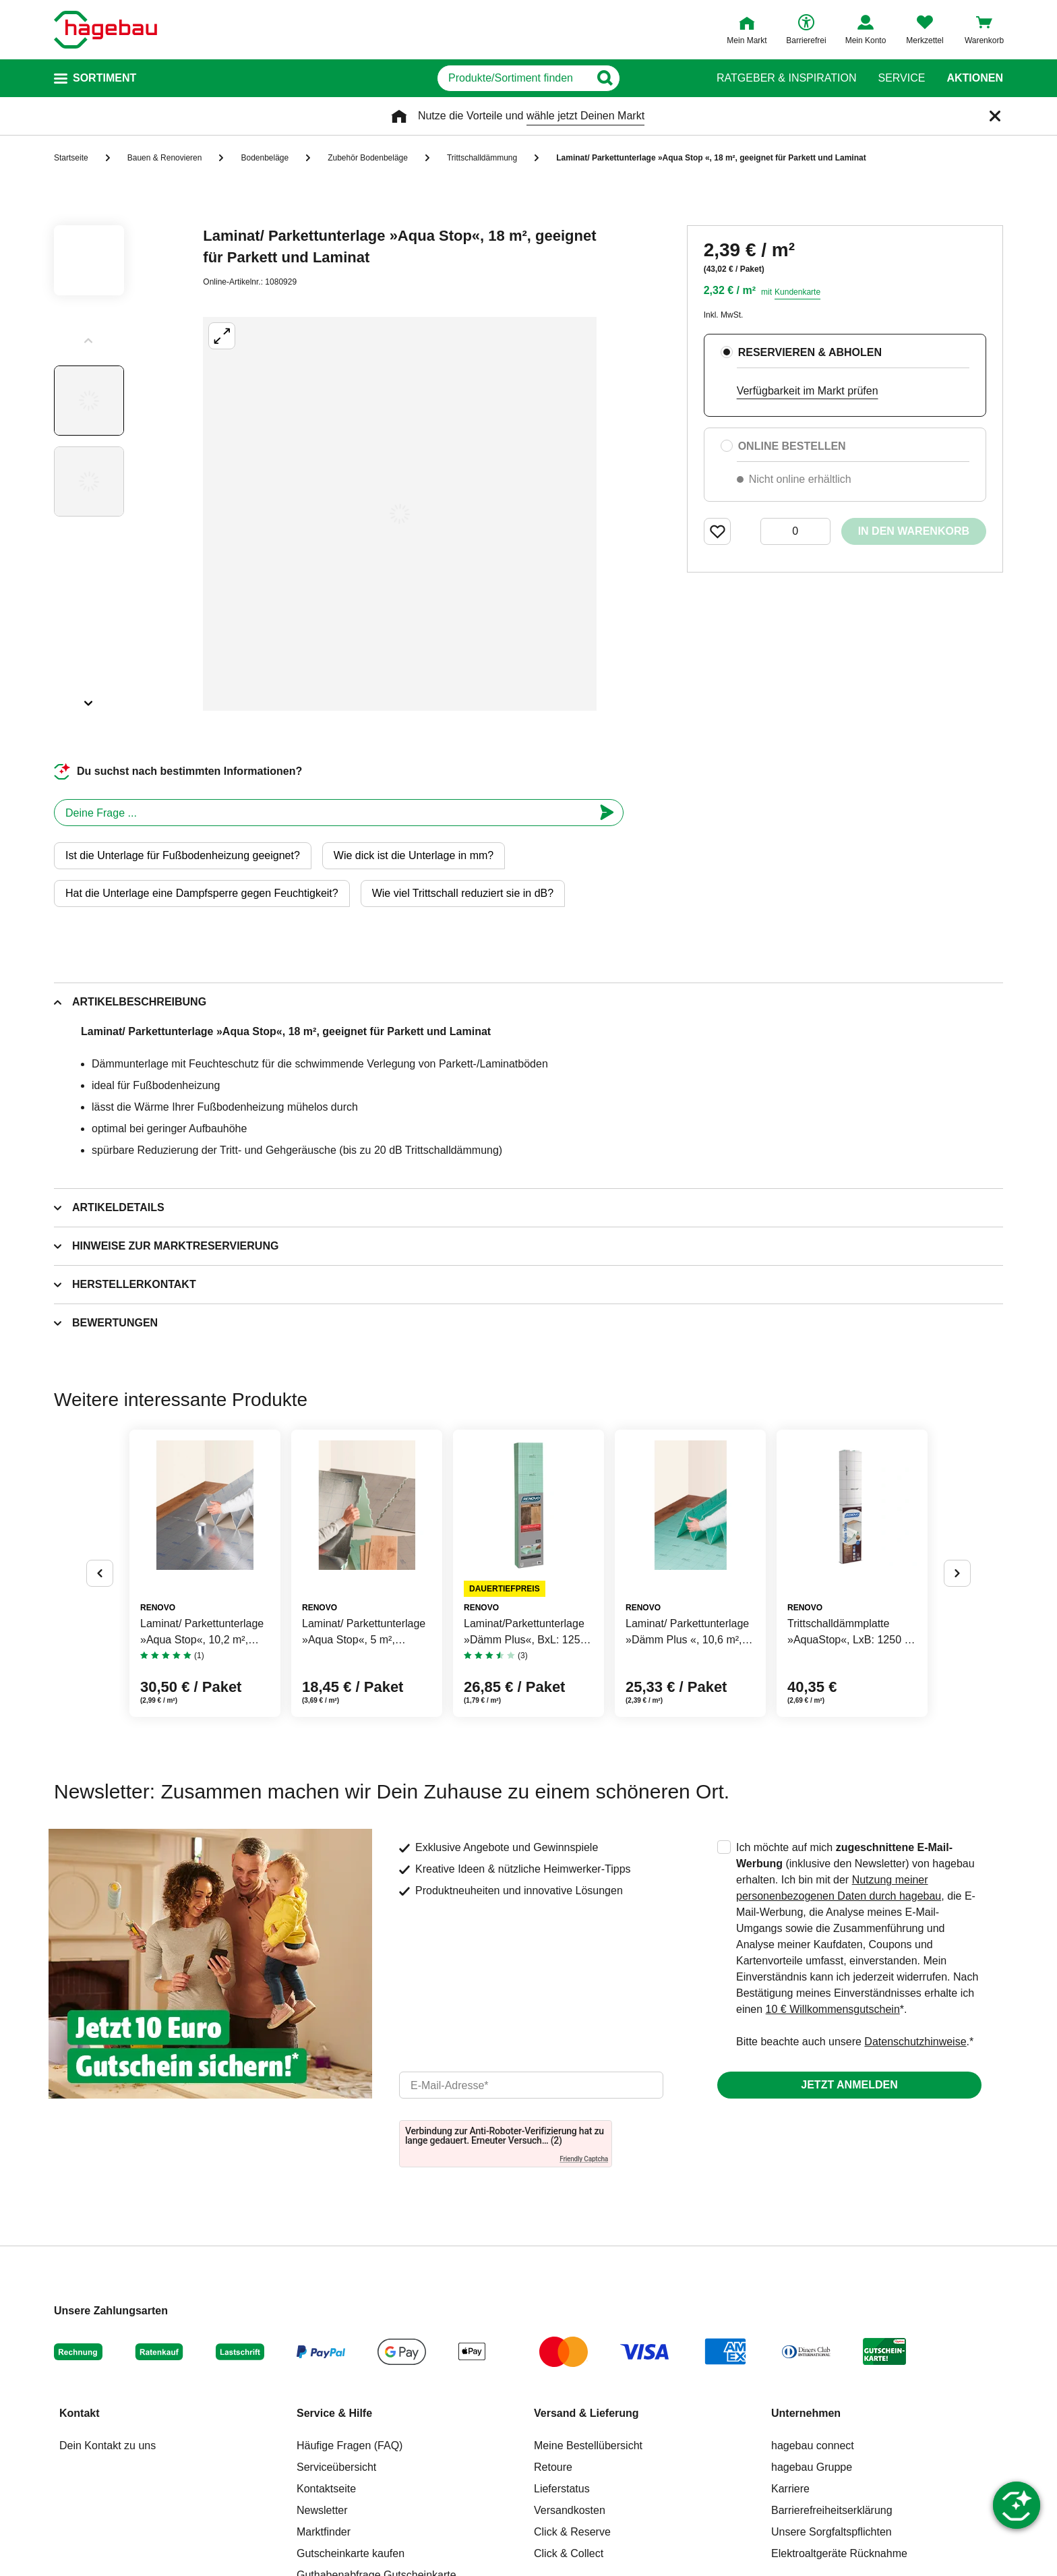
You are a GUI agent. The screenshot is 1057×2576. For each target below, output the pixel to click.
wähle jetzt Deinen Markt (585, 115)
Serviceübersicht (336, 2467)
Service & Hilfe (334, 2413)
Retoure (553, 2467)
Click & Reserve (572, 2532)
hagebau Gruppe (811, 2467)
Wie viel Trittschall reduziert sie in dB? (462, 893)
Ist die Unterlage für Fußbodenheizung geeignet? (182, 855)
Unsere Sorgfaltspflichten (831, 2532)
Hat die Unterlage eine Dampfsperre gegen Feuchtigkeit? (201, 893)
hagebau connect (812, 2445)
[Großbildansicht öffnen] (400, 514)
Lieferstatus (562, 2488)
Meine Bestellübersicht (588, 2445)
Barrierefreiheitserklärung (832, 2510)
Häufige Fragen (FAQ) (349, 2445)
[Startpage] (105, 30)
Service (901, 78)
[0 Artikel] (795, 531)
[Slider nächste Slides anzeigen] (89, 698)
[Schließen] (995, 116)
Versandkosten (569, 2510)
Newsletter (322, 2510)
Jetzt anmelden (849, 2084)
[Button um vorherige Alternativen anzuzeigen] (99, 1573)
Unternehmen (806, 2413)
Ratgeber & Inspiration (786, 78)
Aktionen (974, 78)
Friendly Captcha (584, 2159)
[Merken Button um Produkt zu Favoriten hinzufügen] (717, 531)
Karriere (790, 2488)
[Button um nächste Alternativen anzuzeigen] (957, 1573)
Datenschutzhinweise (915, 2041)
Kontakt (79, 2413)
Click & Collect (568, 2553)
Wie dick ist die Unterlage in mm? (413, 855)
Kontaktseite (326, 2488)
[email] (531, 2085)
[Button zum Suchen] (669, 78)
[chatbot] (324, 812)
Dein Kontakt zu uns (107, 2445)
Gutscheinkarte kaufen (350, 2553)
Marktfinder (324, 2532)
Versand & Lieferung (586, 2413)
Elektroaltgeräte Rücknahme (839, 2553)
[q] (513, 78)
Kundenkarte (797, 292)
